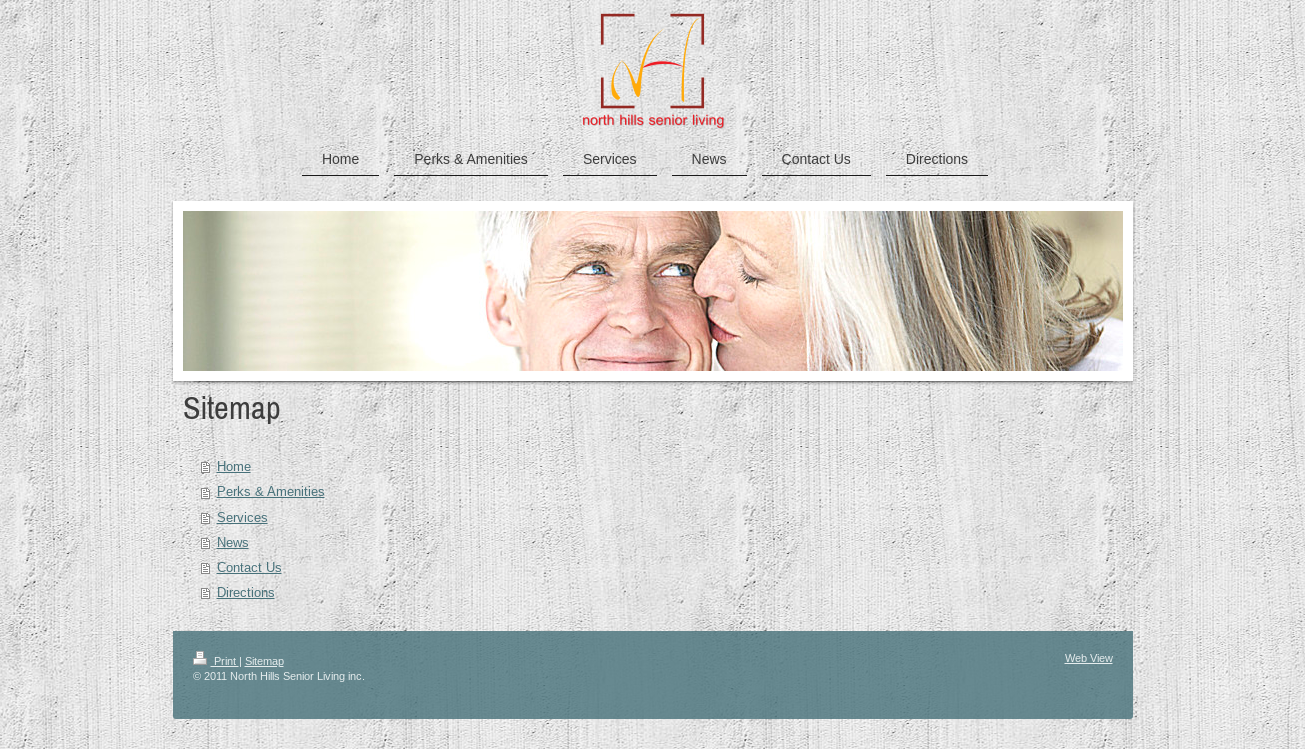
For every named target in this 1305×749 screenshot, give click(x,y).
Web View (1089, 658)
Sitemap (264, 661)
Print (216, 661)
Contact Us (249, 567)
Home (234, 466)
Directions (246, 592)
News (233, 542)
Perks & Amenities (271, 491)
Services (242, 517)
